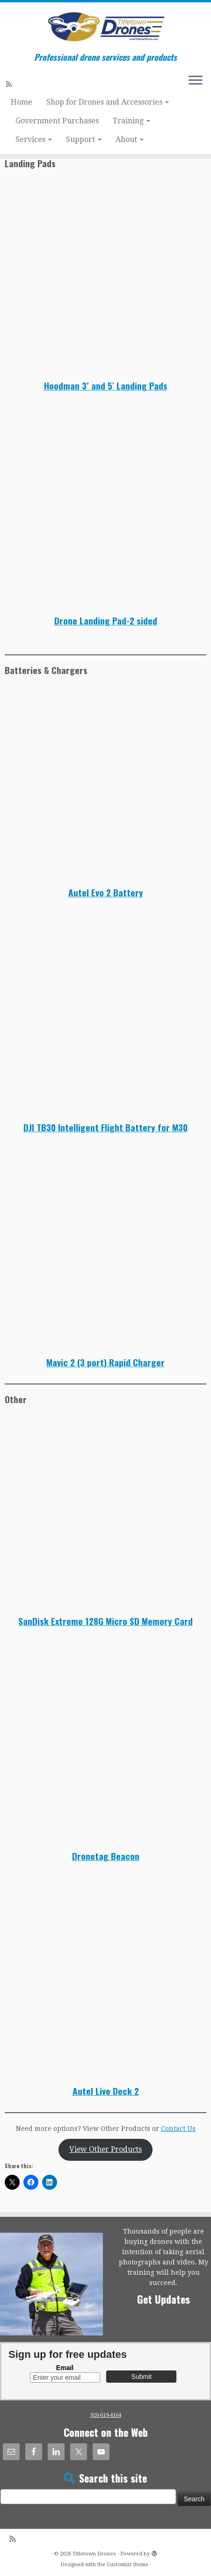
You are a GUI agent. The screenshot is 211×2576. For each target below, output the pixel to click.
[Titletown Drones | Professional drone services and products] (105, 27)
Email (64, 2367)
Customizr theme (127, 2565)
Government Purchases (57, 120)
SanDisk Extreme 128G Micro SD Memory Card (105, 1621)
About (130, 139)
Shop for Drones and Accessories (107, 102)
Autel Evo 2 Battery (105, 892)
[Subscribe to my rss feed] (10, 84)
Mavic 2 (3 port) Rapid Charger (105, 1362)
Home (21, 102)
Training (131, 120)
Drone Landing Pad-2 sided (105, 620)
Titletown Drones (94, 2554)
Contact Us (178, 2128)
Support (84, 139)
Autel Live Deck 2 (106, 2091)
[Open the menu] (196, 81)
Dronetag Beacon (105, 1856)
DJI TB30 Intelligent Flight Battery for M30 (105, 1127)
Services (33, 139)
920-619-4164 (105, 2415)
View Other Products (105, 2149)
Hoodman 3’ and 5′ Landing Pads (105, 385)
